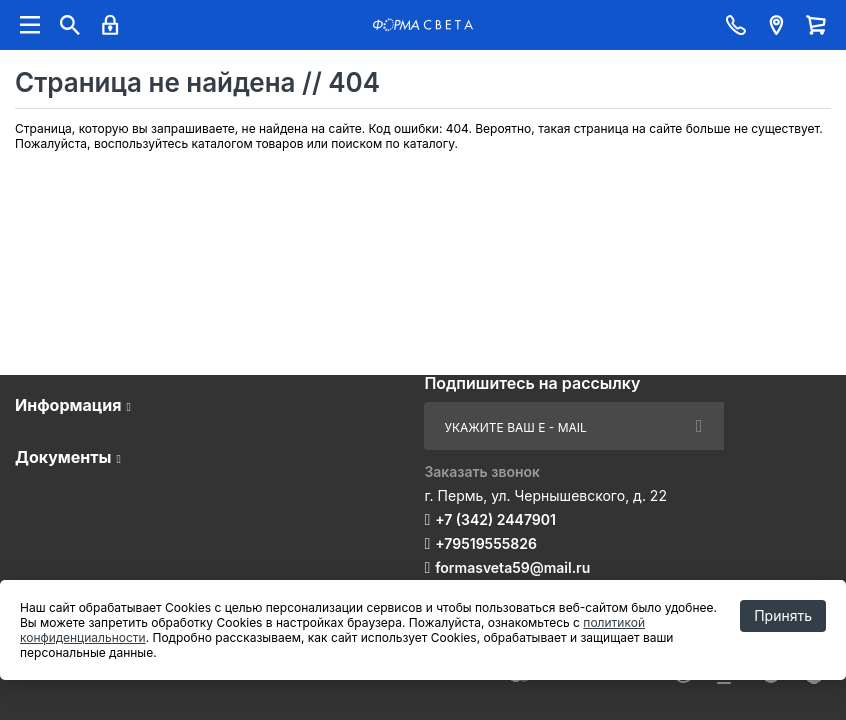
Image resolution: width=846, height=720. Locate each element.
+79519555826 (486, 543)
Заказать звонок (482, 471)
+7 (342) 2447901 (495, 519)
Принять (783, 615)
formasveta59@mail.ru (512, 567)
